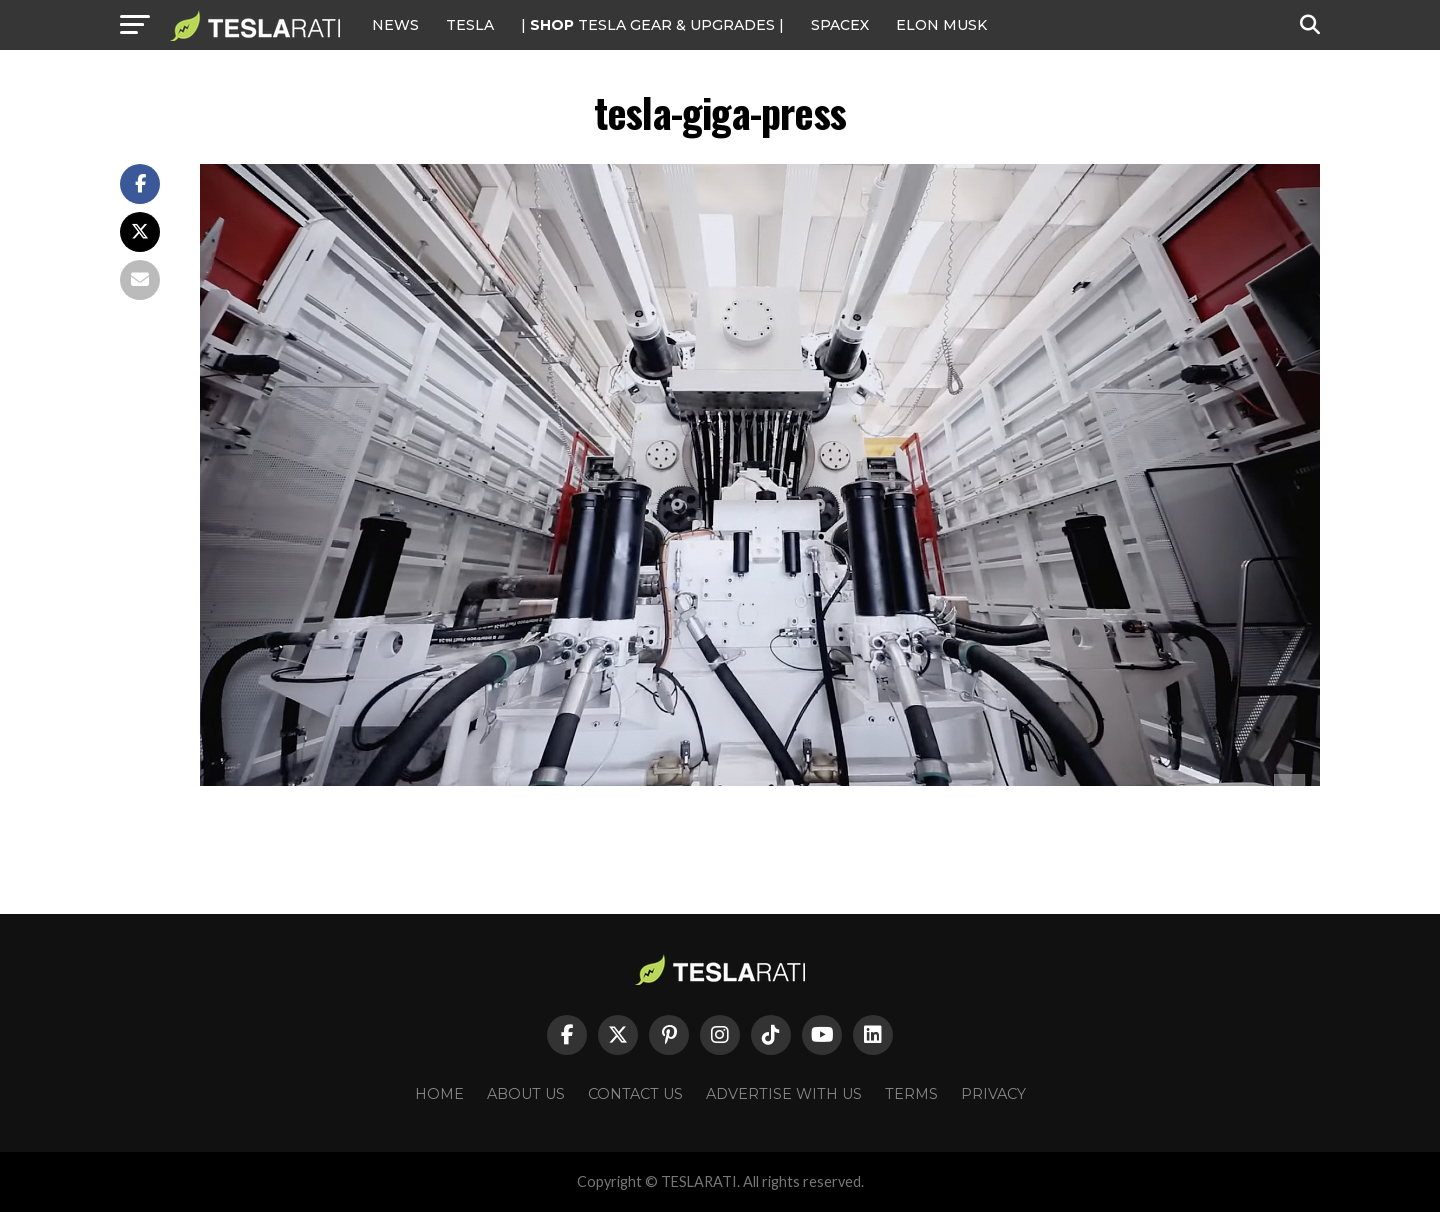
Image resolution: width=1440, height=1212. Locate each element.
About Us (526, 1094)
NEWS (395, 25)
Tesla (470, 25)
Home (439, 1094)
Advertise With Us (784, 1094)
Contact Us (635, 1094)
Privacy (993, 1094)
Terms (911, 1094)
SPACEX (840, 25)
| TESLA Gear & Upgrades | (652, 25)
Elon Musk (941, 25)
